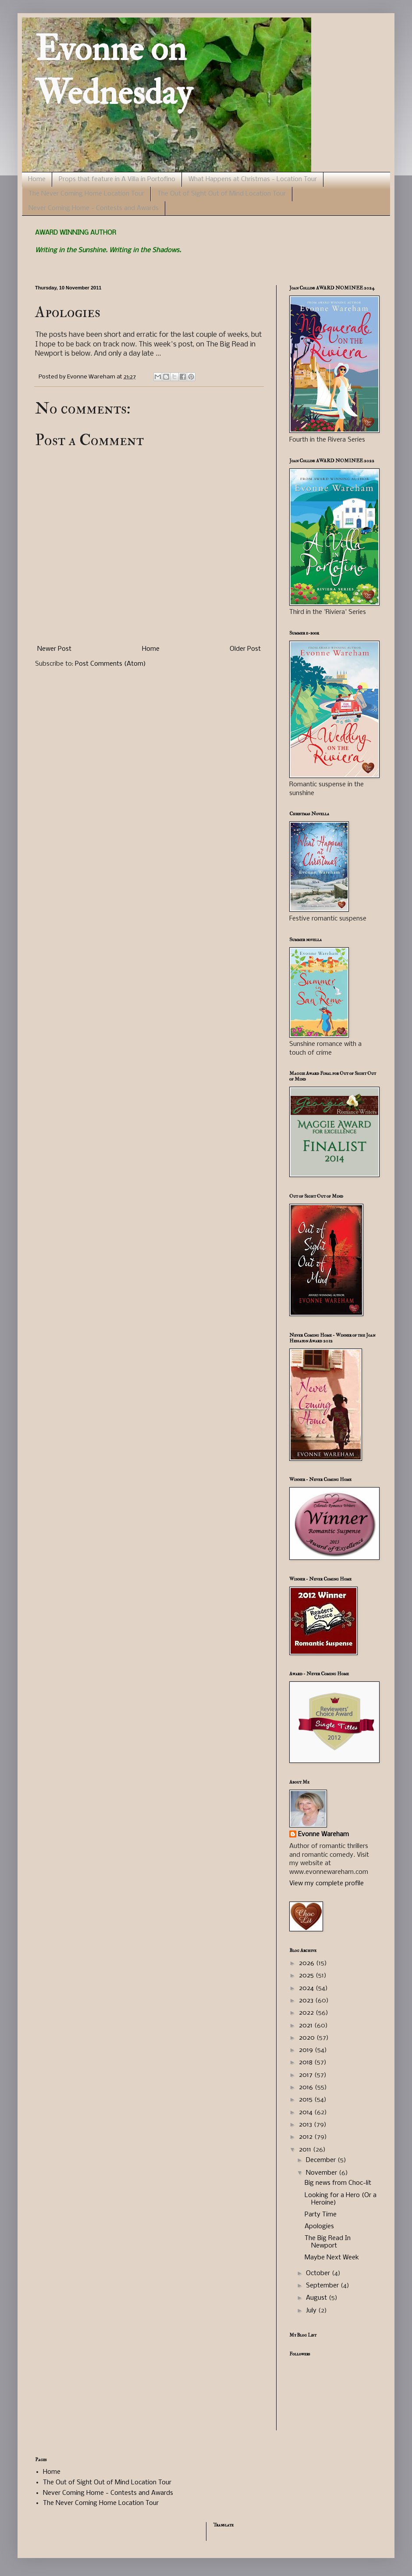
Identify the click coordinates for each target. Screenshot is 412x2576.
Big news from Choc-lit (338, 2183)
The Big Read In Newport (328, 2242)
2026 (307, 1963)
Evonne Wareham (323, 1834)
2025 (307, 1975)
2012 (306, 2137)
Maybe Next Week (332, 2257)
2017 (306, 2075)
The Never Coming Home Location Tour (86, 193)
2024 (307, 1988)
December (321, 2160)
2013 (306, 2124)
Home (37, 179)
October (319, 2273)
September (323, 2285)
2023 (307, 2000)
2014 (306, 2112)
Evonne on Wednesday (113, 71)
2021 (306, 2025)
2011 (306, 2149)
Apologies (319, 2226)
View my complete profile (326, 1883)
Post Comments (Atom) (110, 663)
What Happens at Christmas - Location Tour (252, 179)
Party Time (321, 2214)
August (317, 2297)
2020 (307, 2037)
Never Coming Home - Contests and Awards (93, 208)
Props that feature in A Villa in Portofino (117, 179)
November (322, 2172)
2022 (307, 2012)
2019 (307, 2050)
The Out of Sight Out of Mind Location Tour (221, 193)
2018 (306, 2062)
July (312, 2310)
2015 (306, 2099)
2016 (307, 2087)
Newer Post (54, 649)
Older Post (245, 649)
